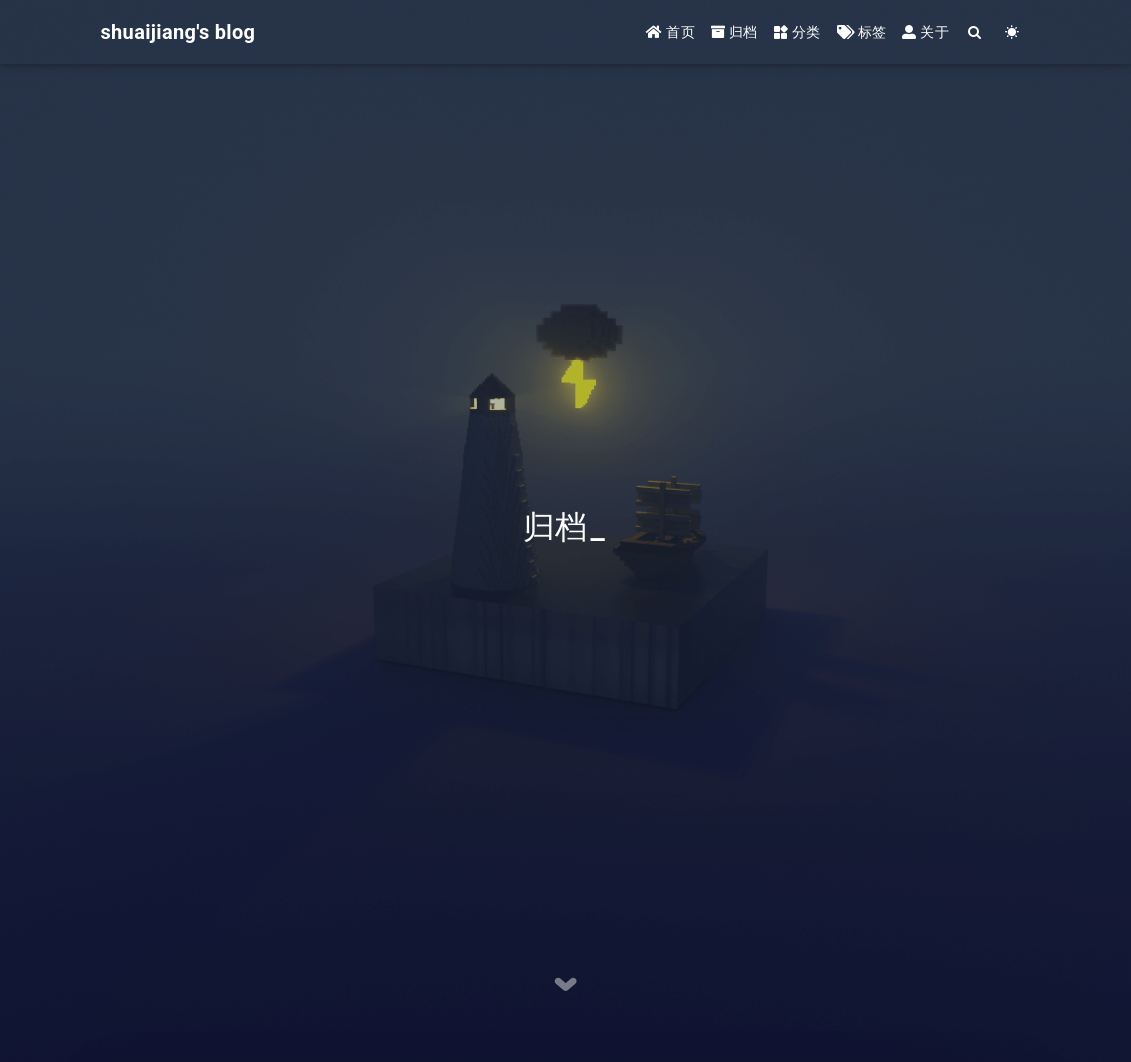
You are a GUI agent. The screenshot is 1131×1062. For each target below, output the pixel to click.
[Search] (975, 32)
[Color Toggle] (1012, 32)
